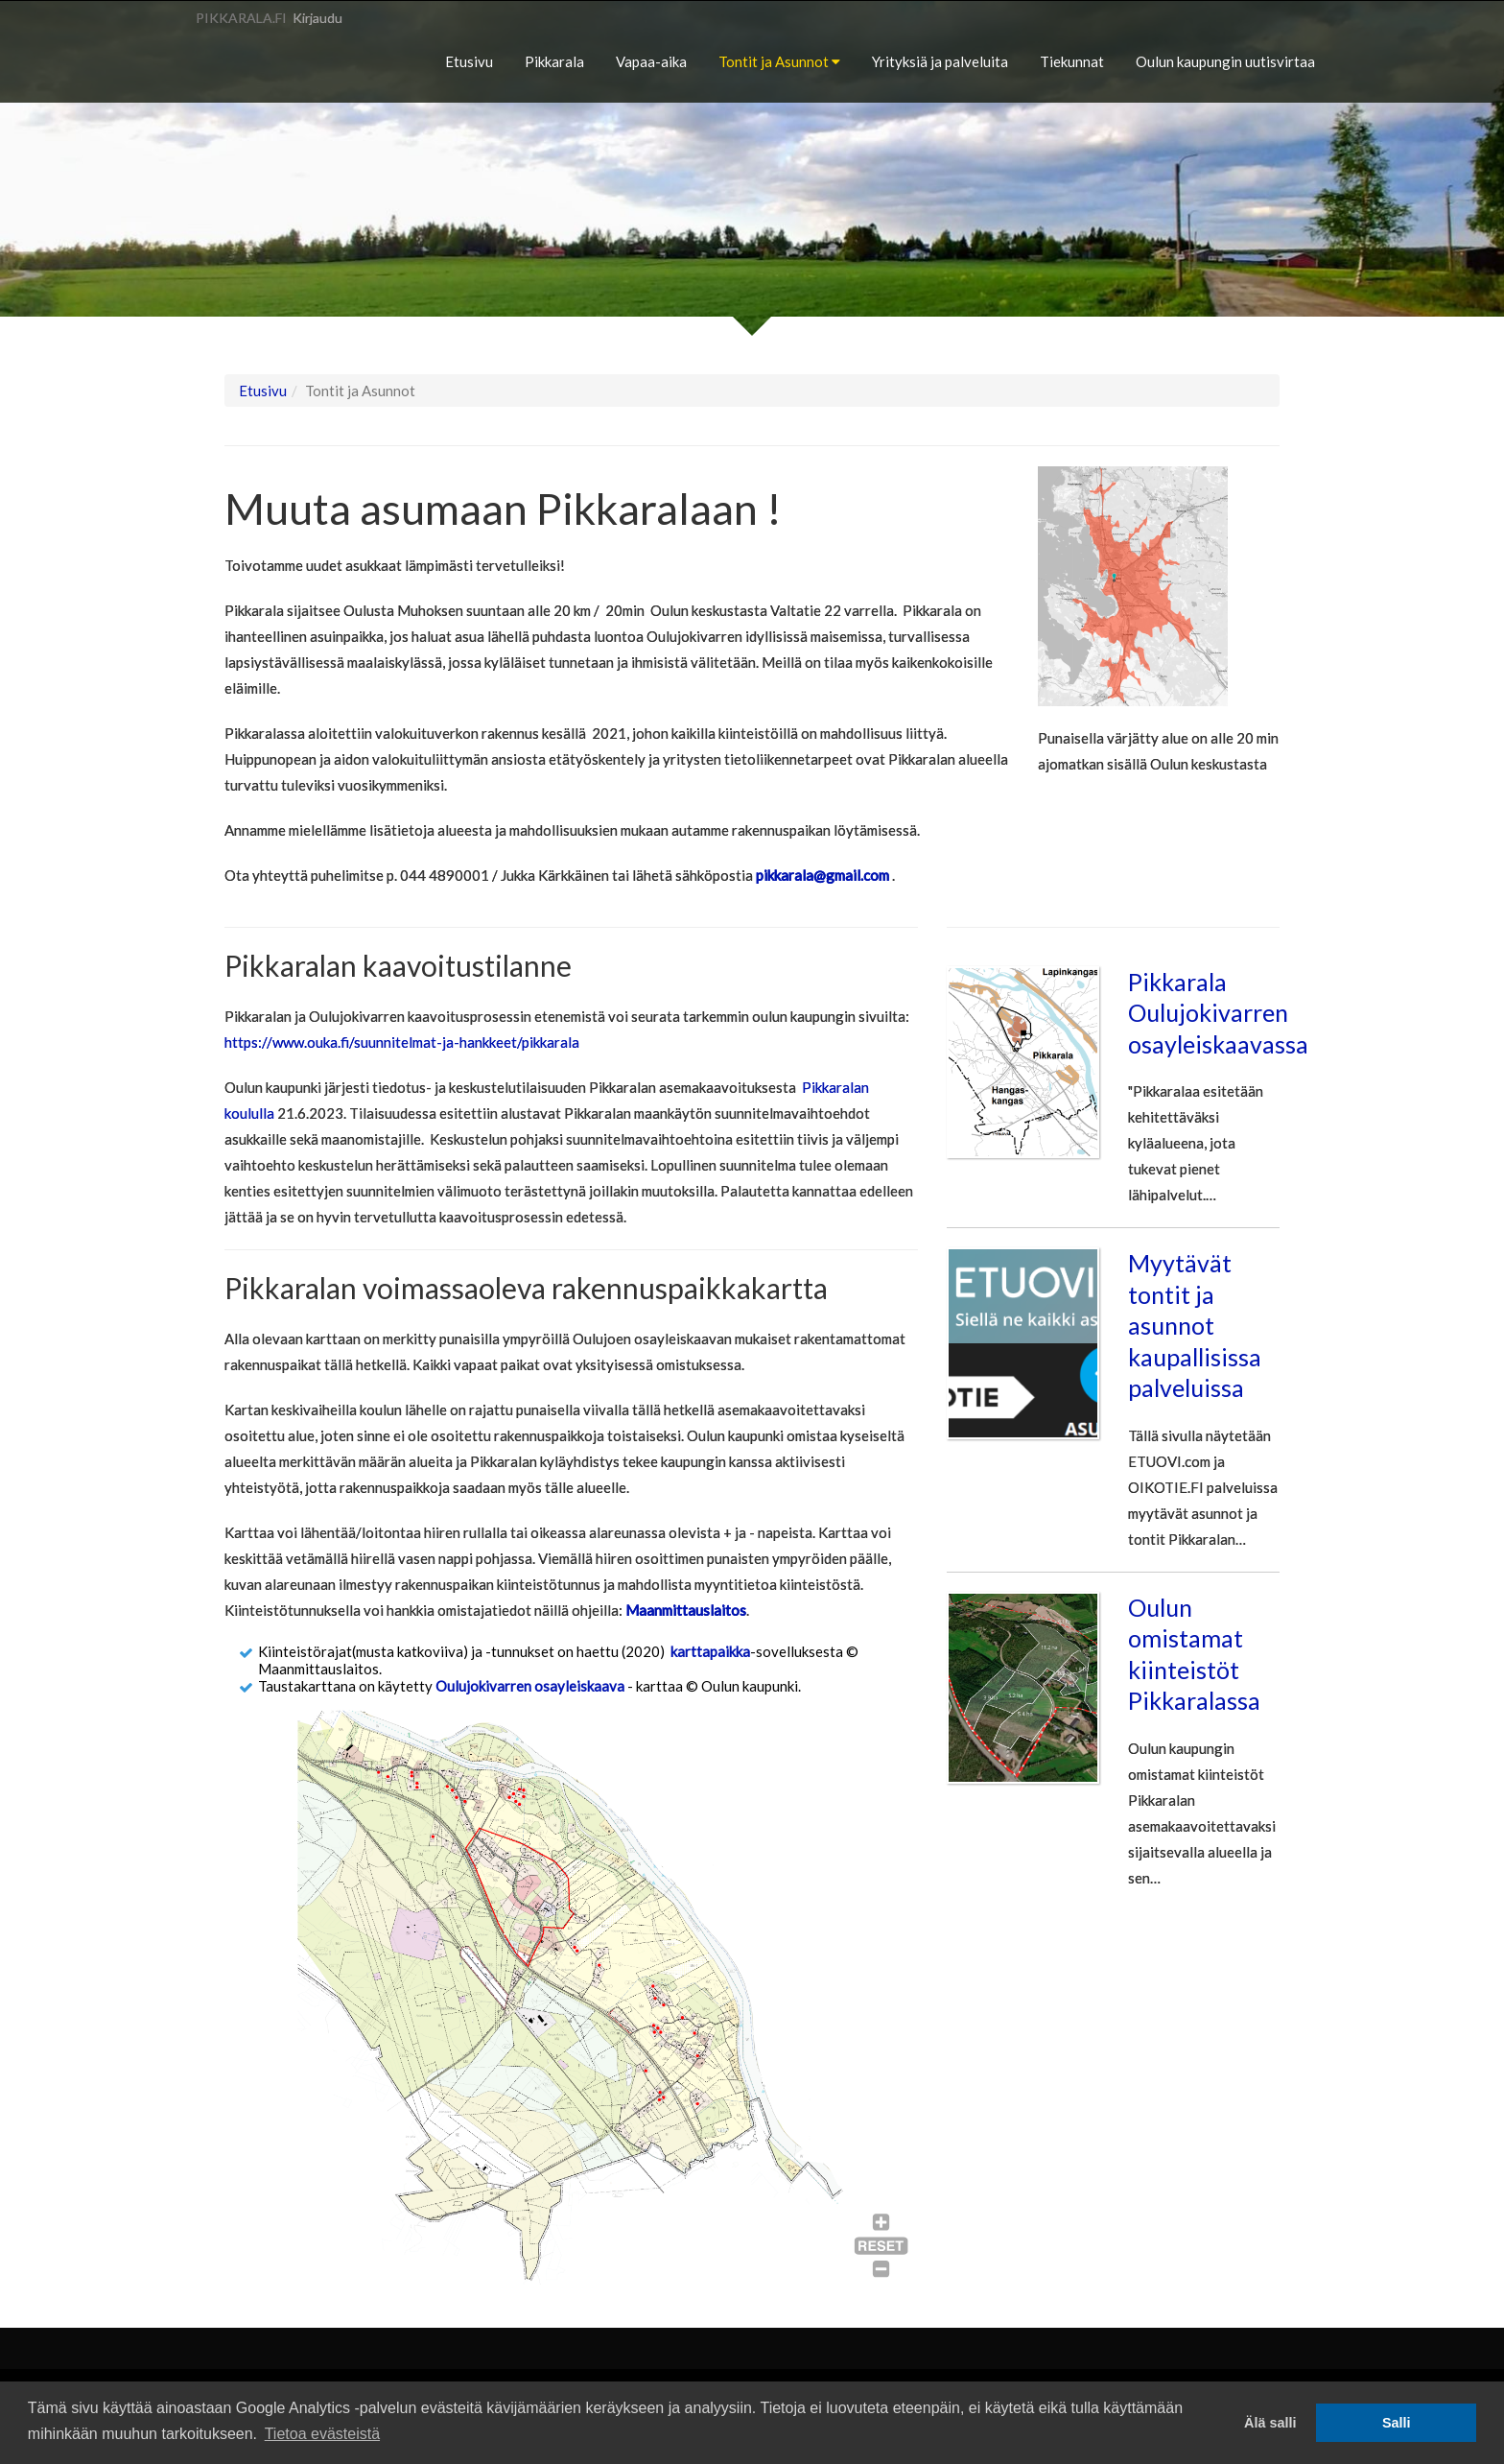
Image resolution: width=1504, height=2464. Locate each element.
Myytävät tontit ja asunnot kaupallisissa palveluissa (1194, 1325)
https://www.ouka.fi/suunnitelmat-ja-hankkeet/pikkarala (401, 1042)
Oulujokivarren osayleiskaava (529, 1685)
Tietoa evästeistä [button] (322, 2434)
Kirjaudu (317, 18)
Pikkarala (554, 61)
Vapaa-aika (651, 61)
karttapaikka (710, 1651)
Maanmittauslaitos (685, 1610)
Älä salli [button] (1270, 2422)
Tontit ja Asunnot (779, 61)
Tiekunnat (1072, 61)
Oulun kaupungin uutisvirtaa (1225, 61)
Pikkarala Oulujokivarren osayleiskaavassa (1218, 1012)
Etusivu (469, 61)
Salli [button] (1396, 2422)
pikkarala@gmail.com (822, 875)
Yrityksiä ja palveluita (940, 61)
